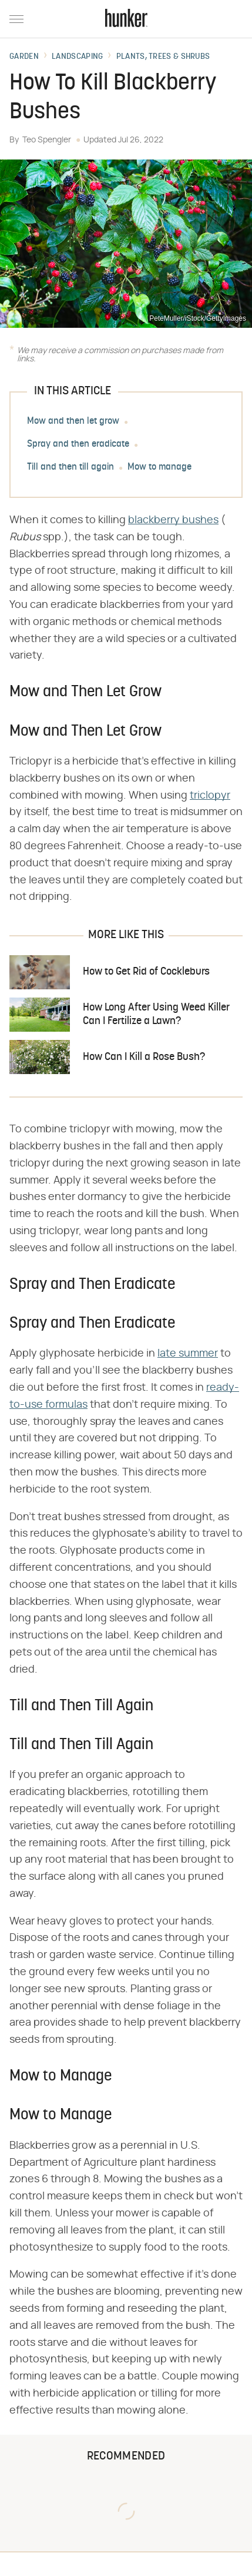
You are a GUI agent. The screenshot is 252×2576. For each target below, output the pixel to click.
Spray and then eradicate (78, 444)
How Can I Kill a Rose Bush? (144, 1057)
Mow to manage (159, 467)
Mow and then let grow (73, 421)
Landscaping (77, 57)
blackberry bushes (173, 520)
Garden (24, 57)
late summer (187, 1353)
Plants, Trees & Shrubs (163, 57)
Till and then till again (70, 467)
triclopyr (210, 795)
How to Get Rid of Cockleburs (146, 972)
